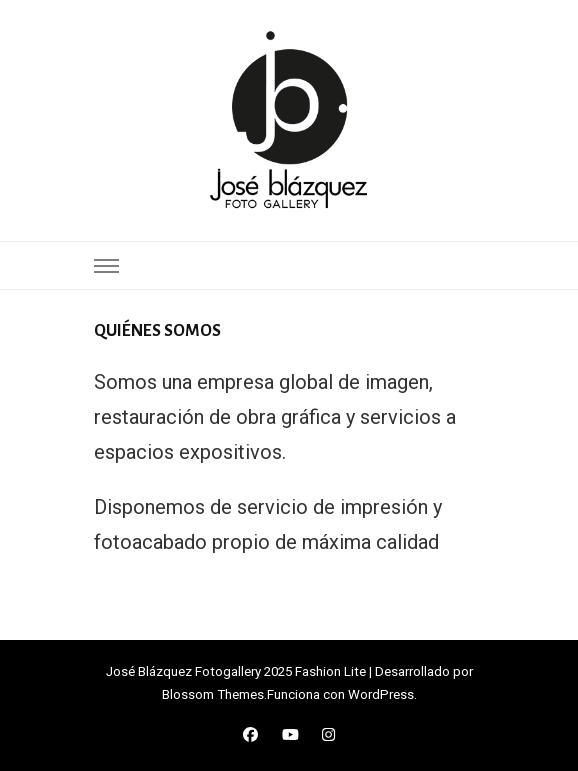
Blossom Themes (213, 694)
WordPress (381, 694)
